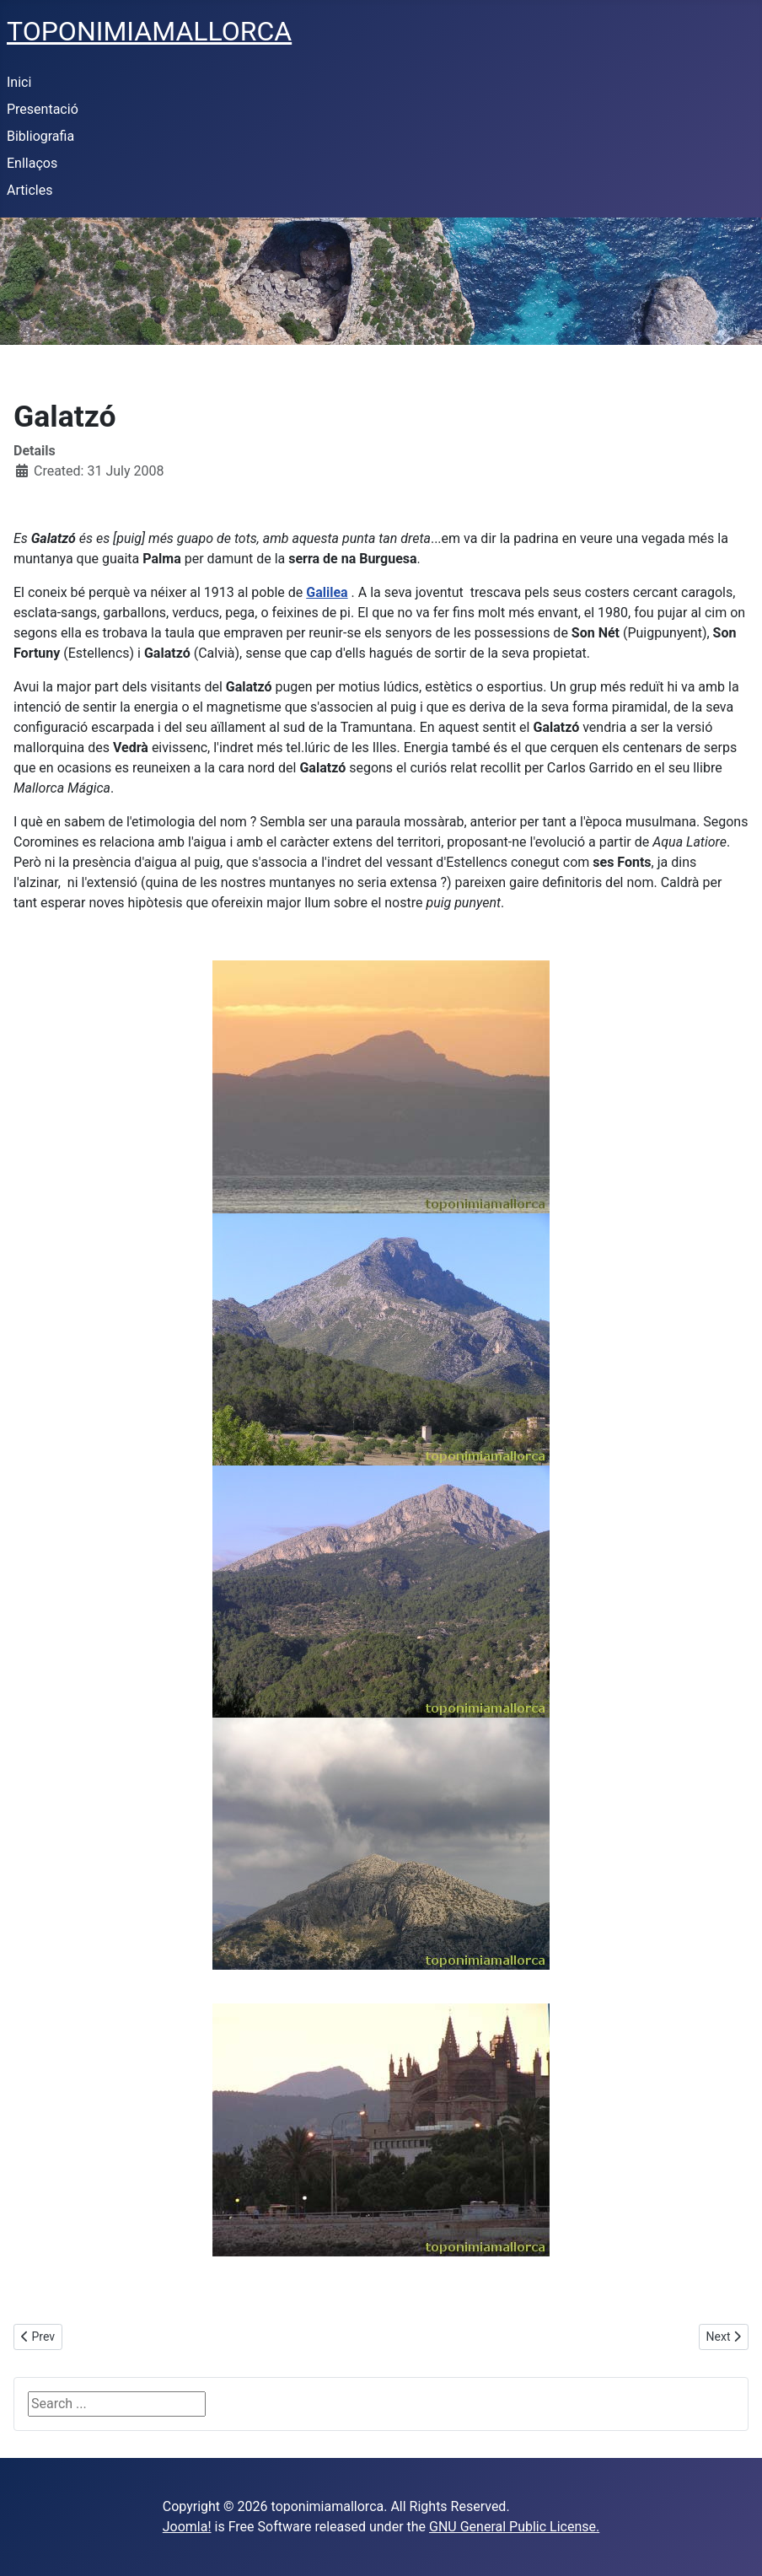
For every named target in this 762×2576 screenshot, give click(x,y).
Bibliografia (40, 136)
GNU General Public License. (514, 2527)
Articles (29, 190)
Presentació (42, 109)
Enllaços (32, 163)
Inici (19, 82)
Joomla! (187, 2527)
